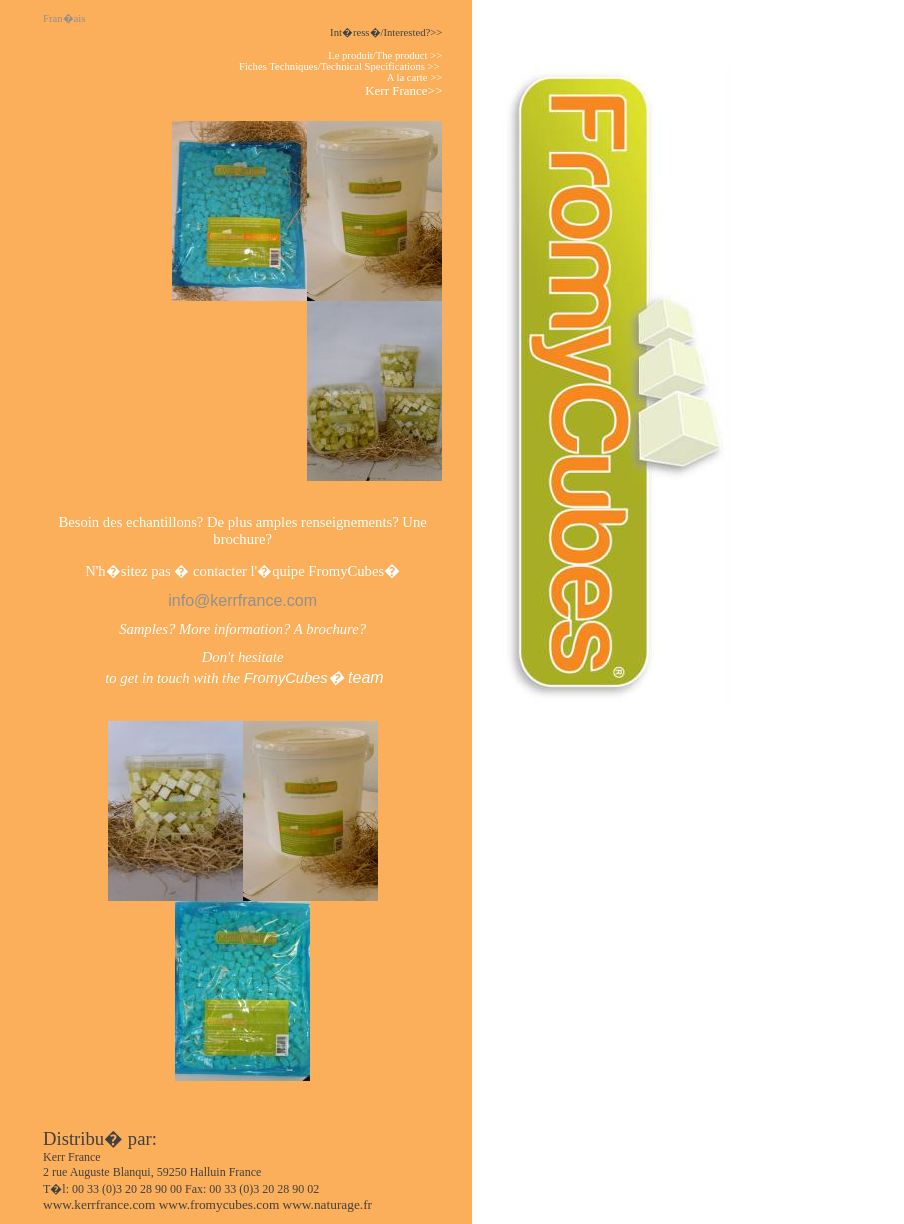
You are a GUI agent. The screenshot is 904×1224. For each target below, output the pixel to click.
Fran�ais (68, 18)
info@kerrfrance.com (242, 600)
